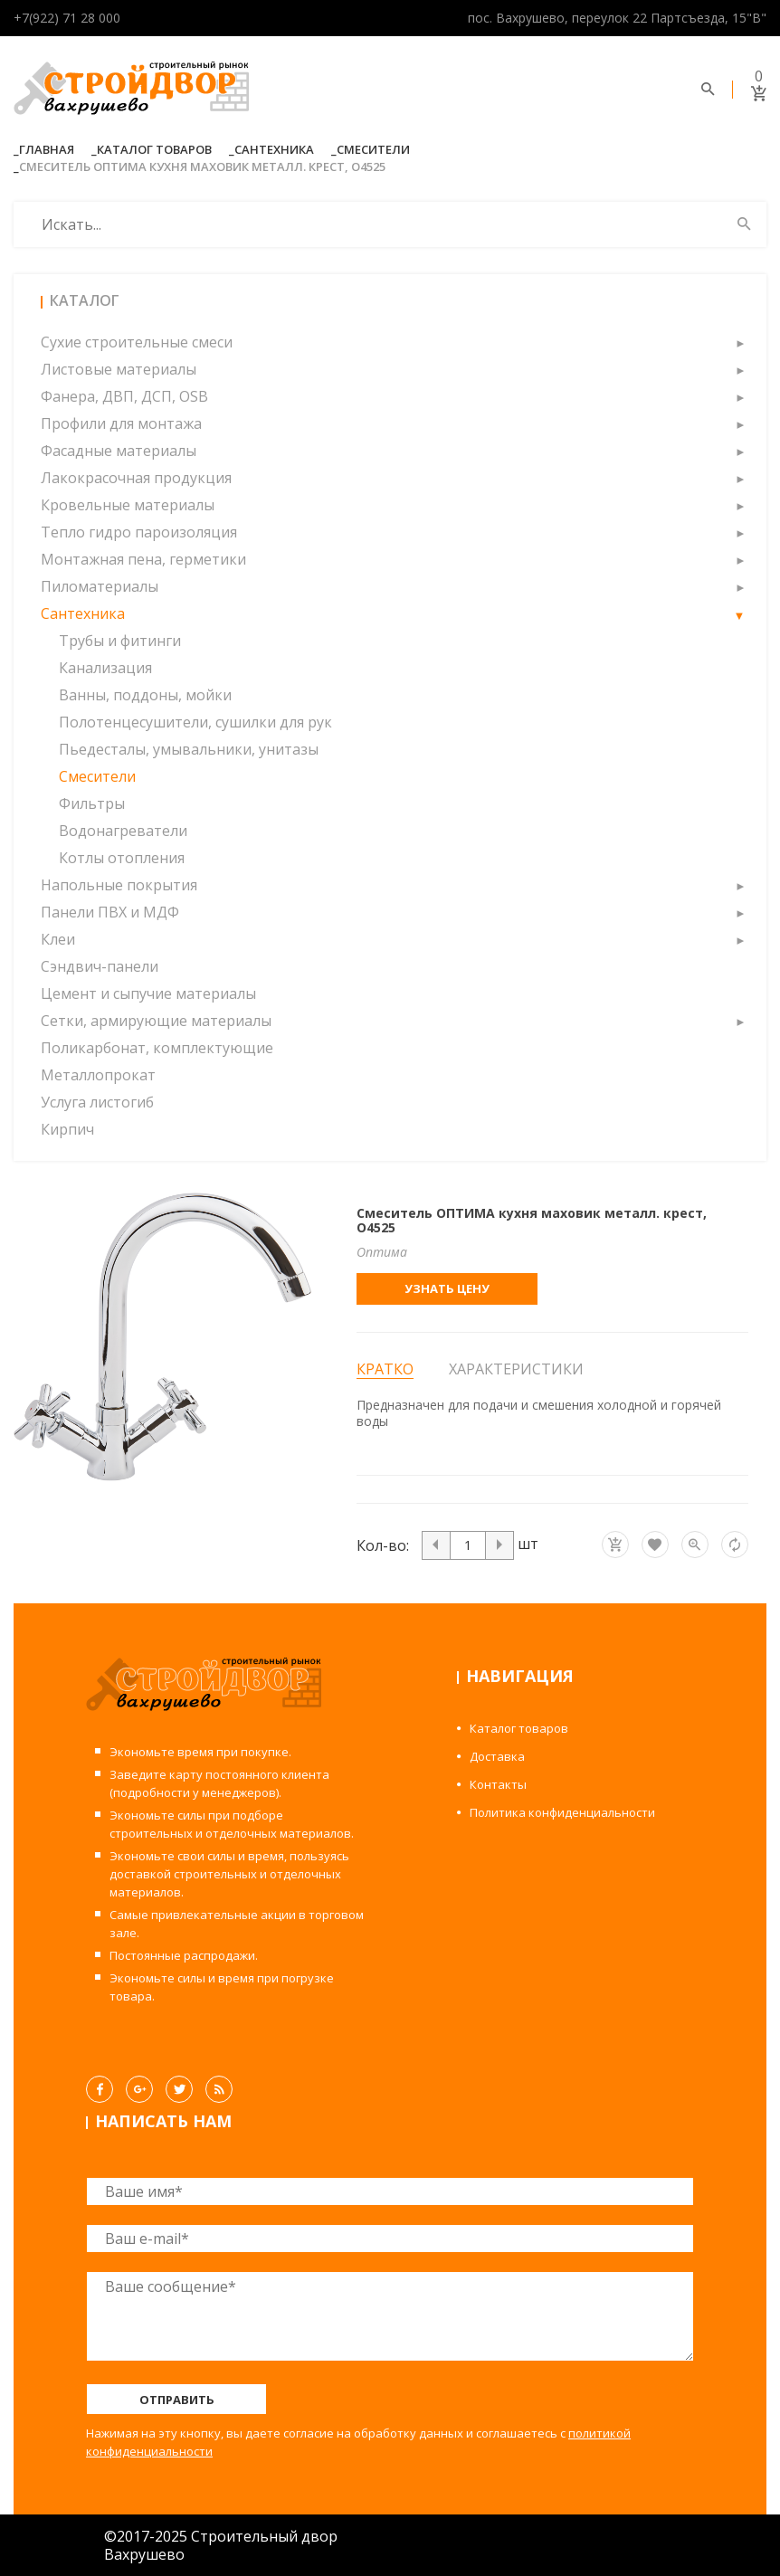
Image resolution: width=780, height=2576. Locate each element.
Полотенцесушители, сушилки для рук (195, 722)
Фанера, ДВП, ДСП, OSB (124, 396)
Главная (46, 149)
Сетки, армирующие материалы (156, 1021)
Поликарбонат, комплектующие (157, 1048)
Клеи (58, 939)
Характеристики (516, 1369)
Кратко (385, 1369)
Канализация (105, 668)
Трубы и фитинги (120, 641)
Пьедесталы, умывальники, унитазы (189, 749)
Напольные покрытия (119, 885)
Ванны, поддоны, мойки (145, 695)
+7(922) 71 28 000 (67, 17)
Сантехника (274, 149)
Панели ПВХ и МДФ (110, 912)
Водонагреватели (123, 831)
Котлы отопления (122, 858)
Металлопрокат (98, 1075)
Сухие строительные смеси (137, 342)
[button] (739, 342)
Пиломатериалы (99, 586)
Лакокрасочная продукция (136, 478)
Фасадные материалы (118, 451)
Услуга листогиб (97, 1102)
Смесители (373, 149)
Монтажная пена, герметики (143, 559)
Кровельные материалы (127, 505)
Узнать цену (447, 1288)
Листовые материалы (118, 369)
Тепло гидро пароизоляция (139, 532)
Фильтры (92, 803)
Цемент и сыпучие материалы (148, 993)
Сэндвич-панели (99, 966)
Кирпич (67, 1129)
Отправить (176, 2399)
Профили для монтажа (121, 423)
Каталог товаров (154, 149)
